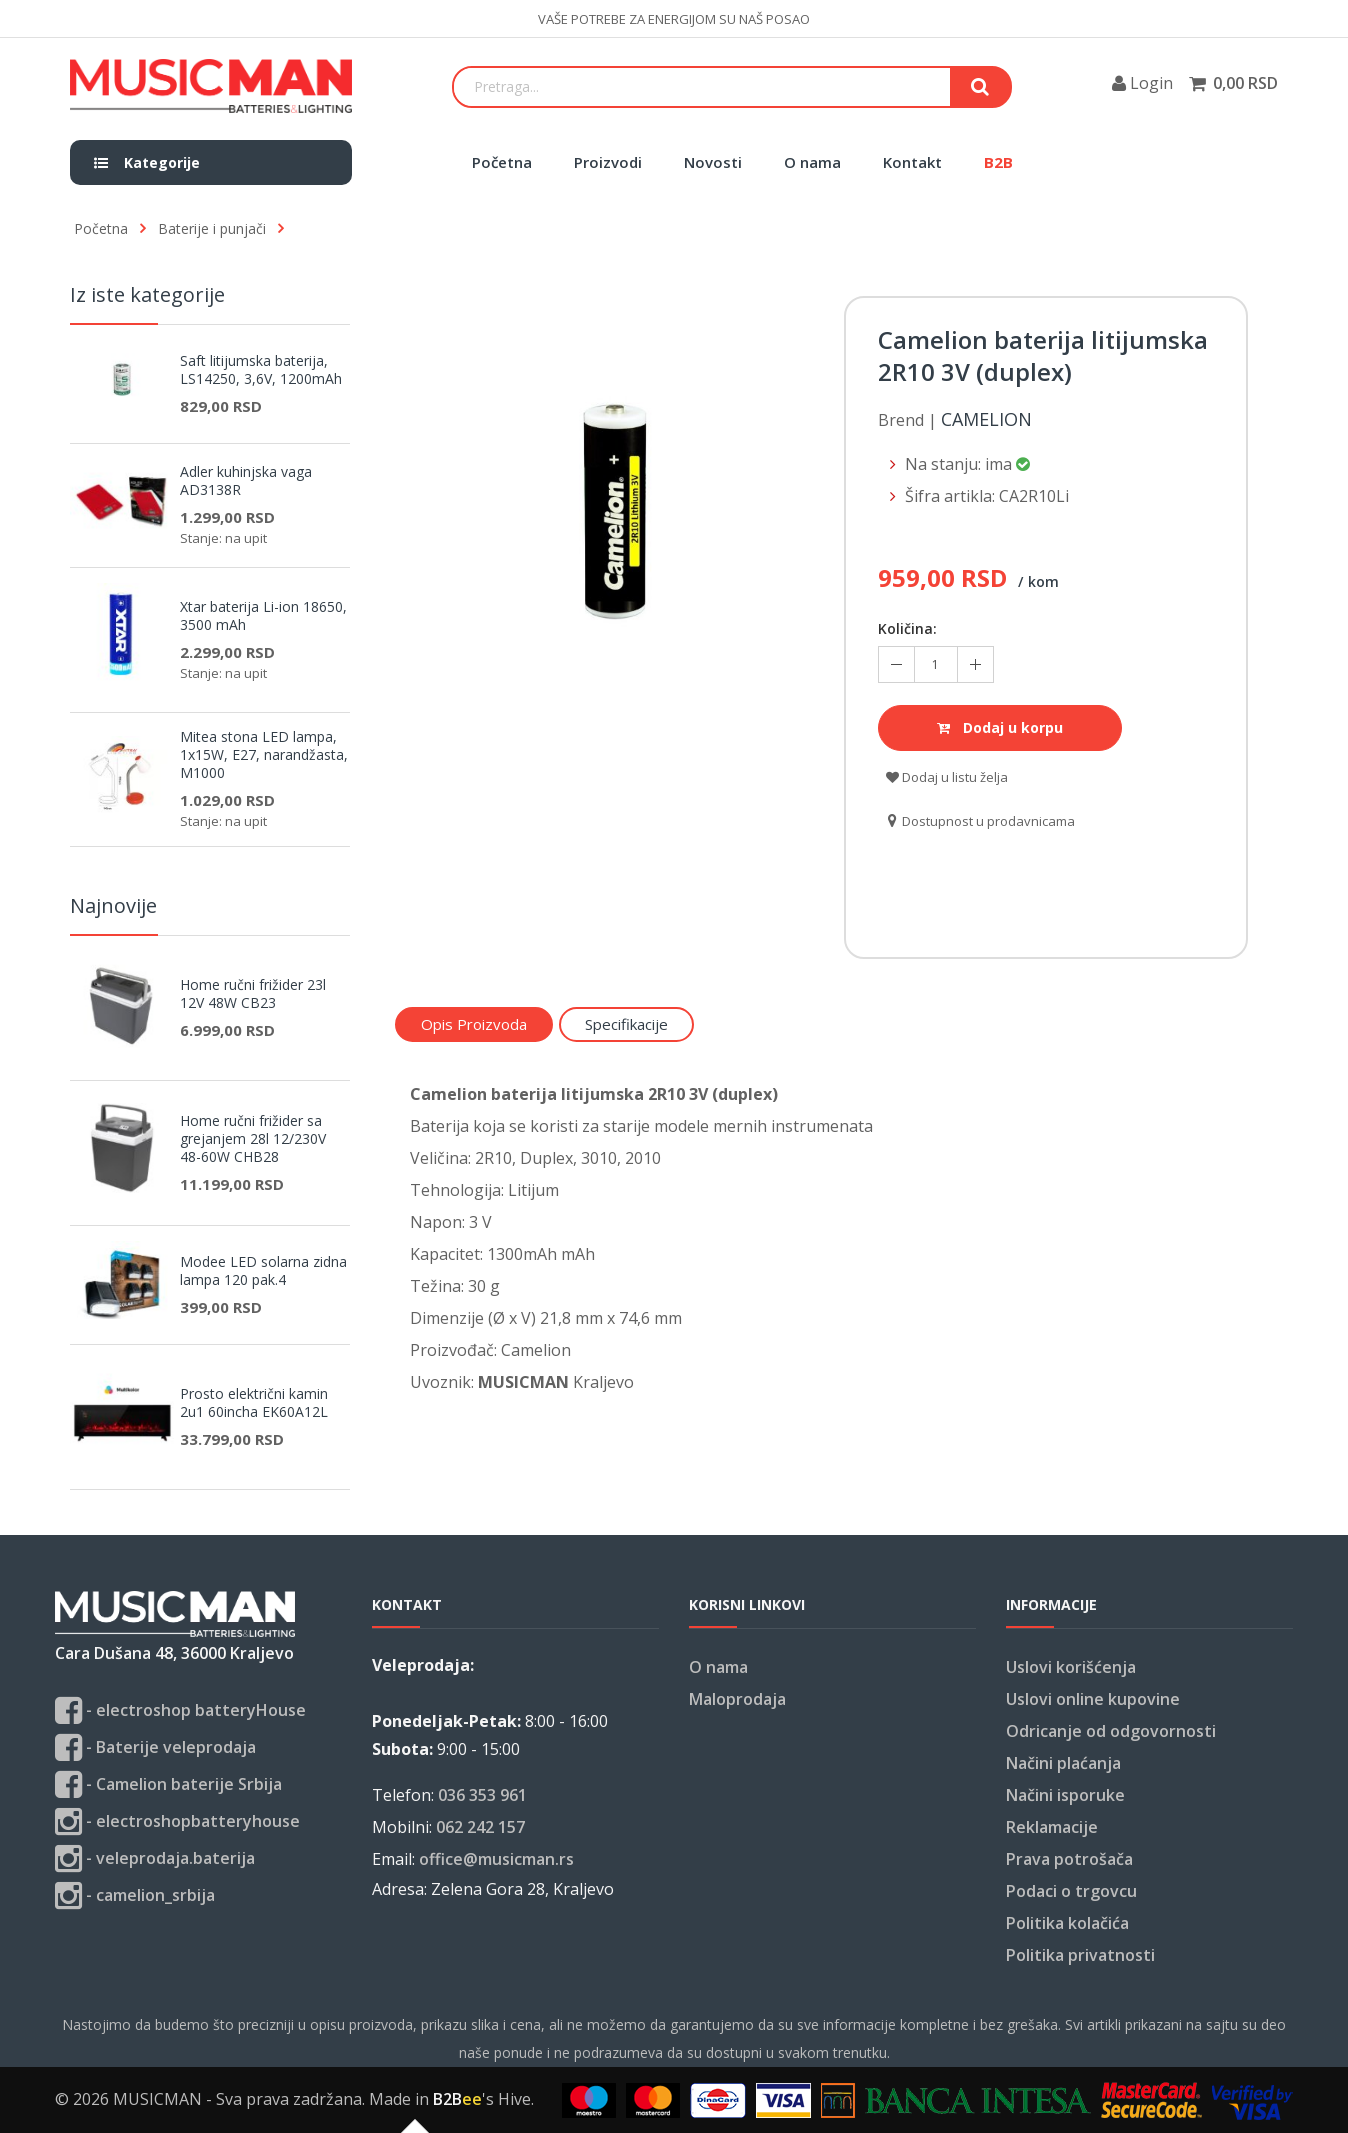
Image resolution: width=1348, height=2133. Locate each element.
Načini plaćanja (1063, 1763)
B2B (998, 162)
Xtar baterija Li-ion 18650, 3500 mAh (263, 616)
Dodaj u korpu (1000, 727)
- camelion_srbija (135, 1895)
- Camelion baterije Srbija (168, 1784)
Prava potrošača (1069, 1859)
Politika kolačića (1067, 1923)
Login (1142, 83)
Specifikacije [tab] (626, 1024)
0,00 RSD (1245, 83)
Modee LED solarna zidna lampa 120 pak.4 (263, 1271)
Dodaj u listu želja (947, 777)
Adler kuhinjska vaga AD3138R (246, 481)
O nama (812, 162)
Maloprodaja (737, 1699)
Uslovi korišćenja (1071, 1667)
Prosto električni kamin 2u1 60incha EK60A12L (254, 1403)
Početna (502, 162)
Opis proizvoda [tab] (474, 1024)
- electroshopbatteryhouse (177, 1821)
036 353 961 (482, 1795)
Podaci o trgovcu (1071, 1891)
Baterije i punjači (212, 228)
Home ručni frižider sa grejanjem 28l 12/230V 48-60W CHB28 (253, 1139)
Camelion (986, 420)
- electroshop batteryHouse (180, 1710)
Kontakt (912, 162)
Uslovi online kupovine (1093, 1699)
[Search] (702, 87)
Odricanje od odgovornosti (1111, 1731)
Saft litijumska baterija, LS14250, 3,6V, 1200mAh (261, 370)
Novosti (713, 162)
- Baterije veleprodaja (155, 1747)
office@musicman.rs (496, 1859)
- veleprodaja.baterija (155, 1858)
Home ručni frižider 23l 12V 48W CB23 (253, 994)
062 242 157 (480, 1827)
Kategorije (147, 162)
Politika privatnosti (1080, 1955)
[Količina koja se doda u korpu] (936, 664)
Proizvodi (608, 162)
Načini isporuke (1065, 1795)
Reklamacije (1052, 1827)
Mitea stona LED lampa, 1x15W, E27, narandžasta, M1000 (264, 755)
